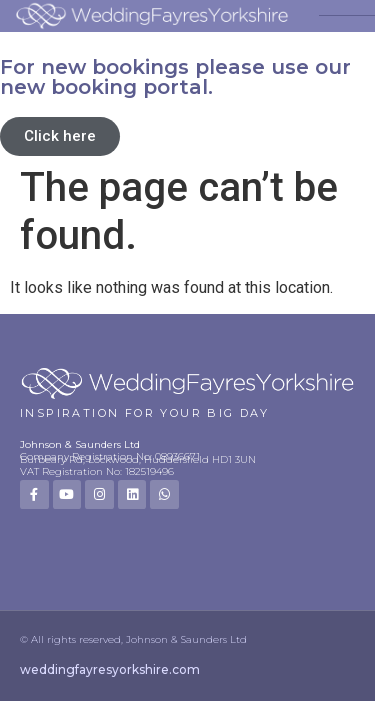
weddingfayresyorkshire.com (110, 669)
